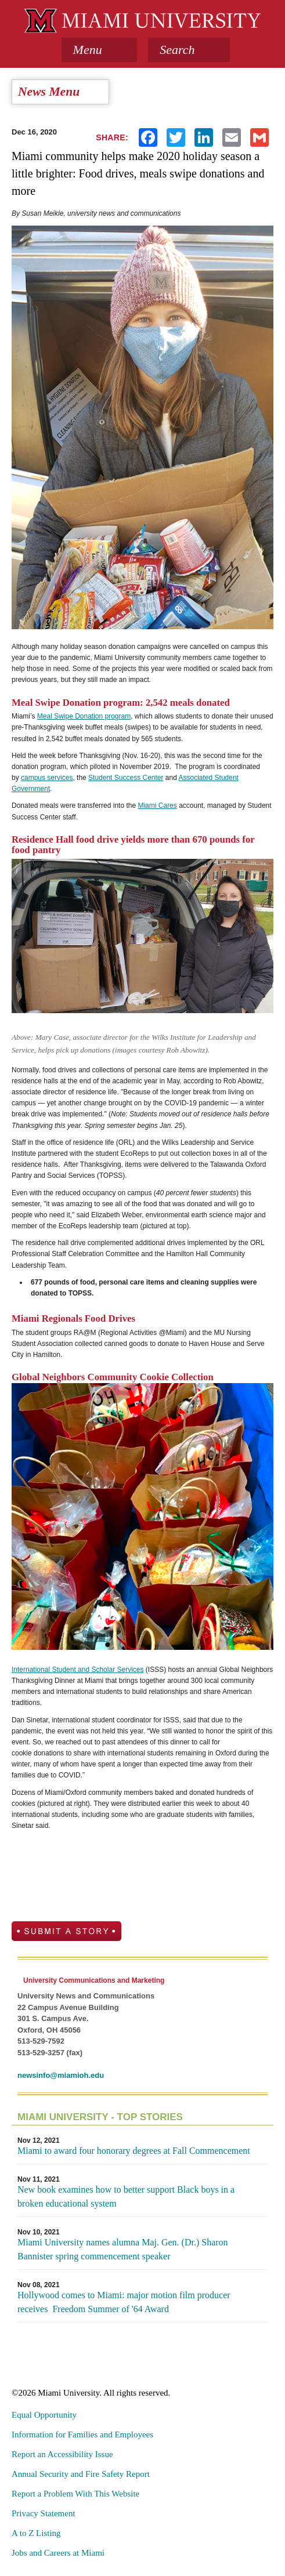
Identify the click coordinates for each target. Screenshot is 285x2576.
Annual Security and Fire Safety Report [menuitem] (81, 2474)
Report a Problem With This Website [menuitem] (75, 2493)
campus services (47, 778)
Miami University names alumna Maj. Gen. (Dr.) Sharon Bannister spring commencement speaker (122, 2249)
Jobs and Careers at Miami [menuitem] (58, 2552)
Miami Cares (157, 805)
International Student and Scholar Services (77, 1670)
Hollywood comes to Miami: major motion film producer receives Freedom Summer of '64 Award (123, 2302)
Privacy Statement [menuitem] (43, 2513)
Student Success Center (125, 778)
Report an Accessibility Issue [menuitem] (62, 2454)
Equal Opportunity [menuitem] (44, 2414)
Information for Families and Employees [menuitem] (82, 2434)
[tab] (99, 50)
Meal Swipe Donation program (84, 716)
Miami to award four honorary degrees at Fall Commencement (133, 2151)
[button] (188, 50)
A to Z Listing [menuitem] (36, 2533)
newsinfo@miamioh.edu (60, 2075)
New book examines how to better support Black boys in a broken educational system (126, 2196)
